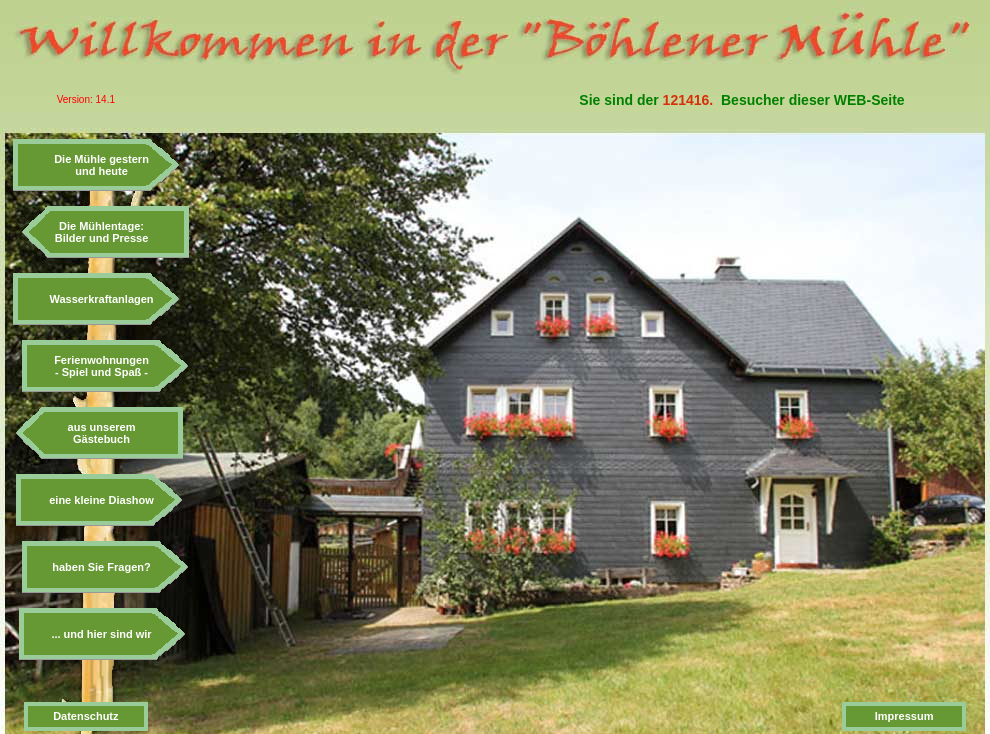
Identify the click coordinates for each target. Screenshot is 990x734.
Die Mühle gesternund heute (101, 165)
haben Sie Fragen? (101, 567)
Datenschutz (85, 716)
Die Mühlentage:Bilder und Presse (102, 232)
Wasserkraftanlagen (101, 299)
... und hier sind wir (101, 634)
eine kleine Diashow (101, 500)
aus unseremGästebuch (102, 433)
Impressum (904, 716)
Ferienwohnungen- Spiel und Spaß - (101, 366)
